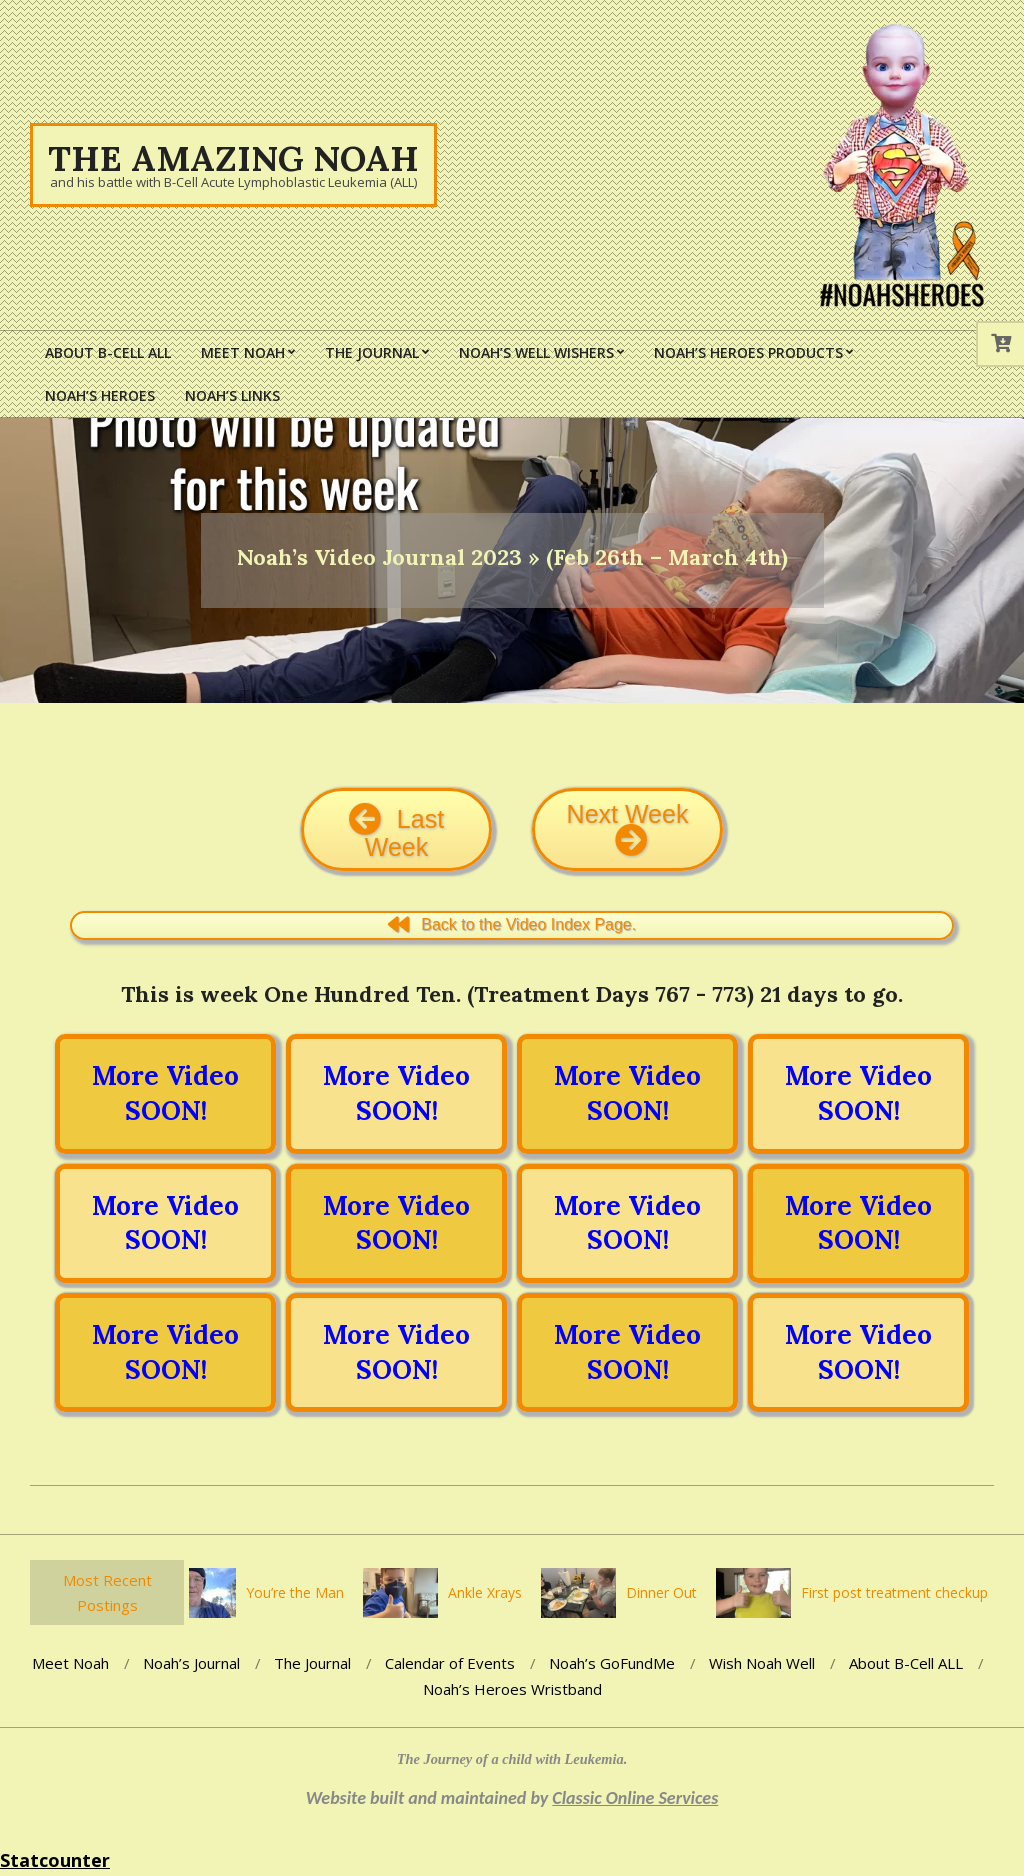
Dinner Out (666, 1592)
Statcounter (55, 1860)
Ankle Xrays (490, 1592)
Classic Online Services (635, 1798)
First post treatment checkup (899, 1592)
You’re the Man (300, 1592)
